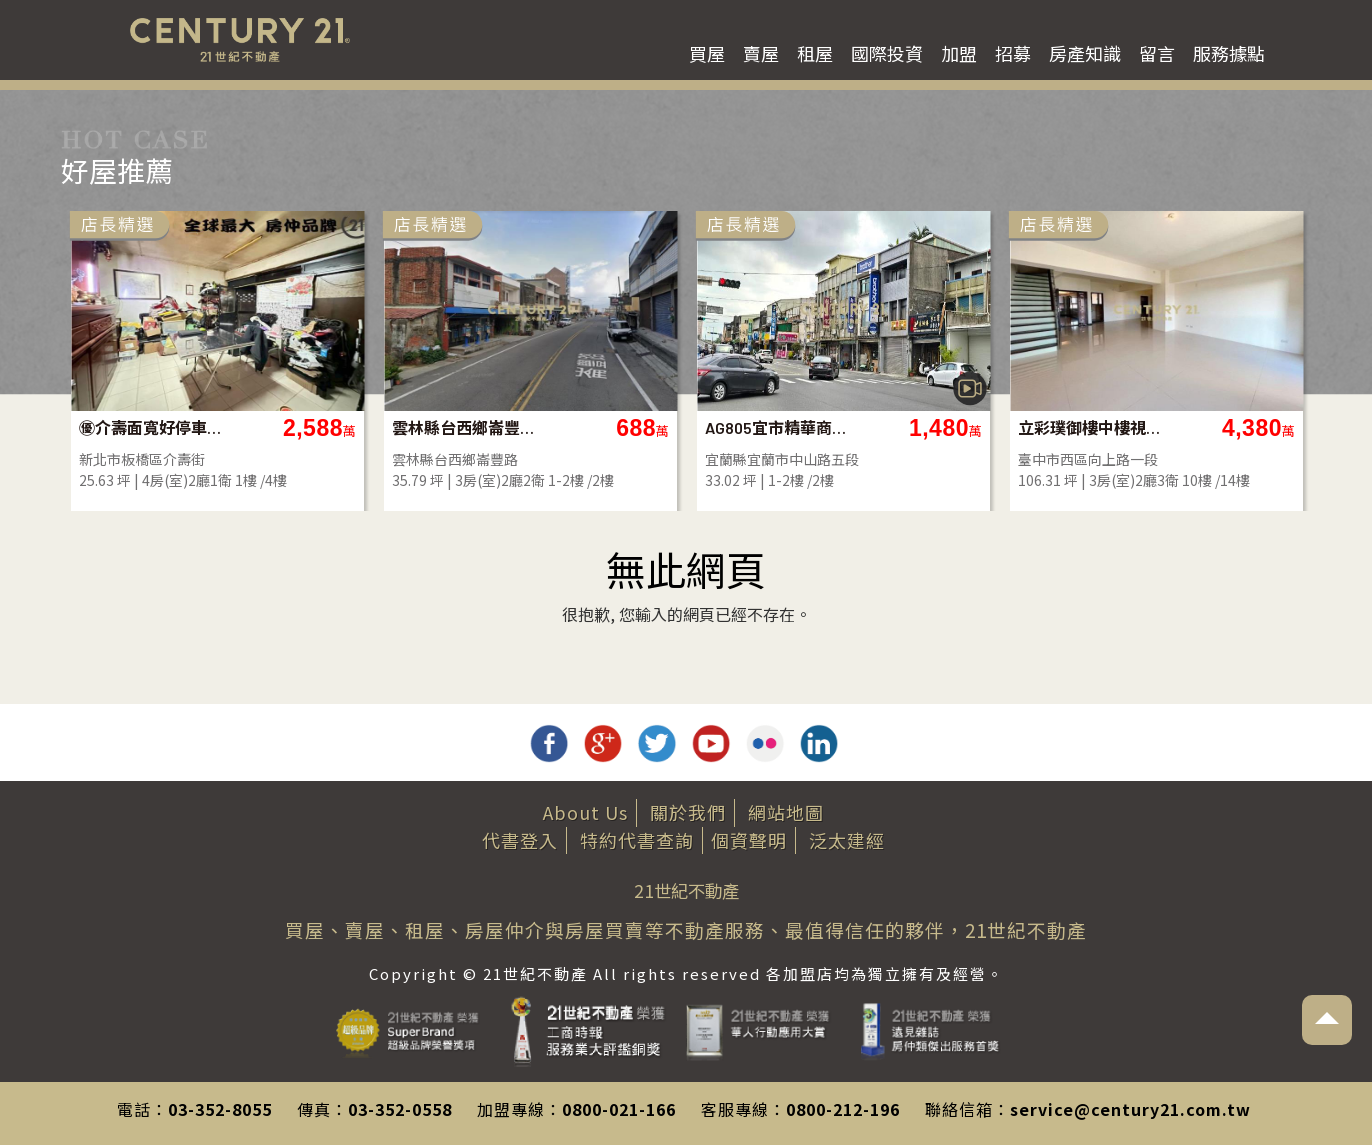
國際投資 (887, 53)
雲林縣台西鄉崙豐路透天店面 (464, 427)
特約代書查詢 (637, 840)
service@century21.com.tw (1130, 1109)
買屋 (707, 53)
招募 (1013, 53)
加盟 (959, 53)
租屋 (815, 53)
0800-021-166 (619, 1109)
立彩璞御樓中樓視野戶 (1090, 427)
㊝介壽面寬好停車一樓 (151, 427)
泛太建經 (847, 840)
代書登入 (520, 840)
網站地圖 (786, 812)
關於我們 (688, 812)
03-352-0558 (400, 1109)
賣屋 (761, 53)
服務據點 (1229, 53)
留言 (1157, 53)
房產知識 (1085, 53)
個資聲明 (749, 840)
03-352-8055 (220, 1109)
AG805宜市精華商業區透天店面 (777, 427)
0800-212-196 (843, 1109)
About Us (585, 812)
